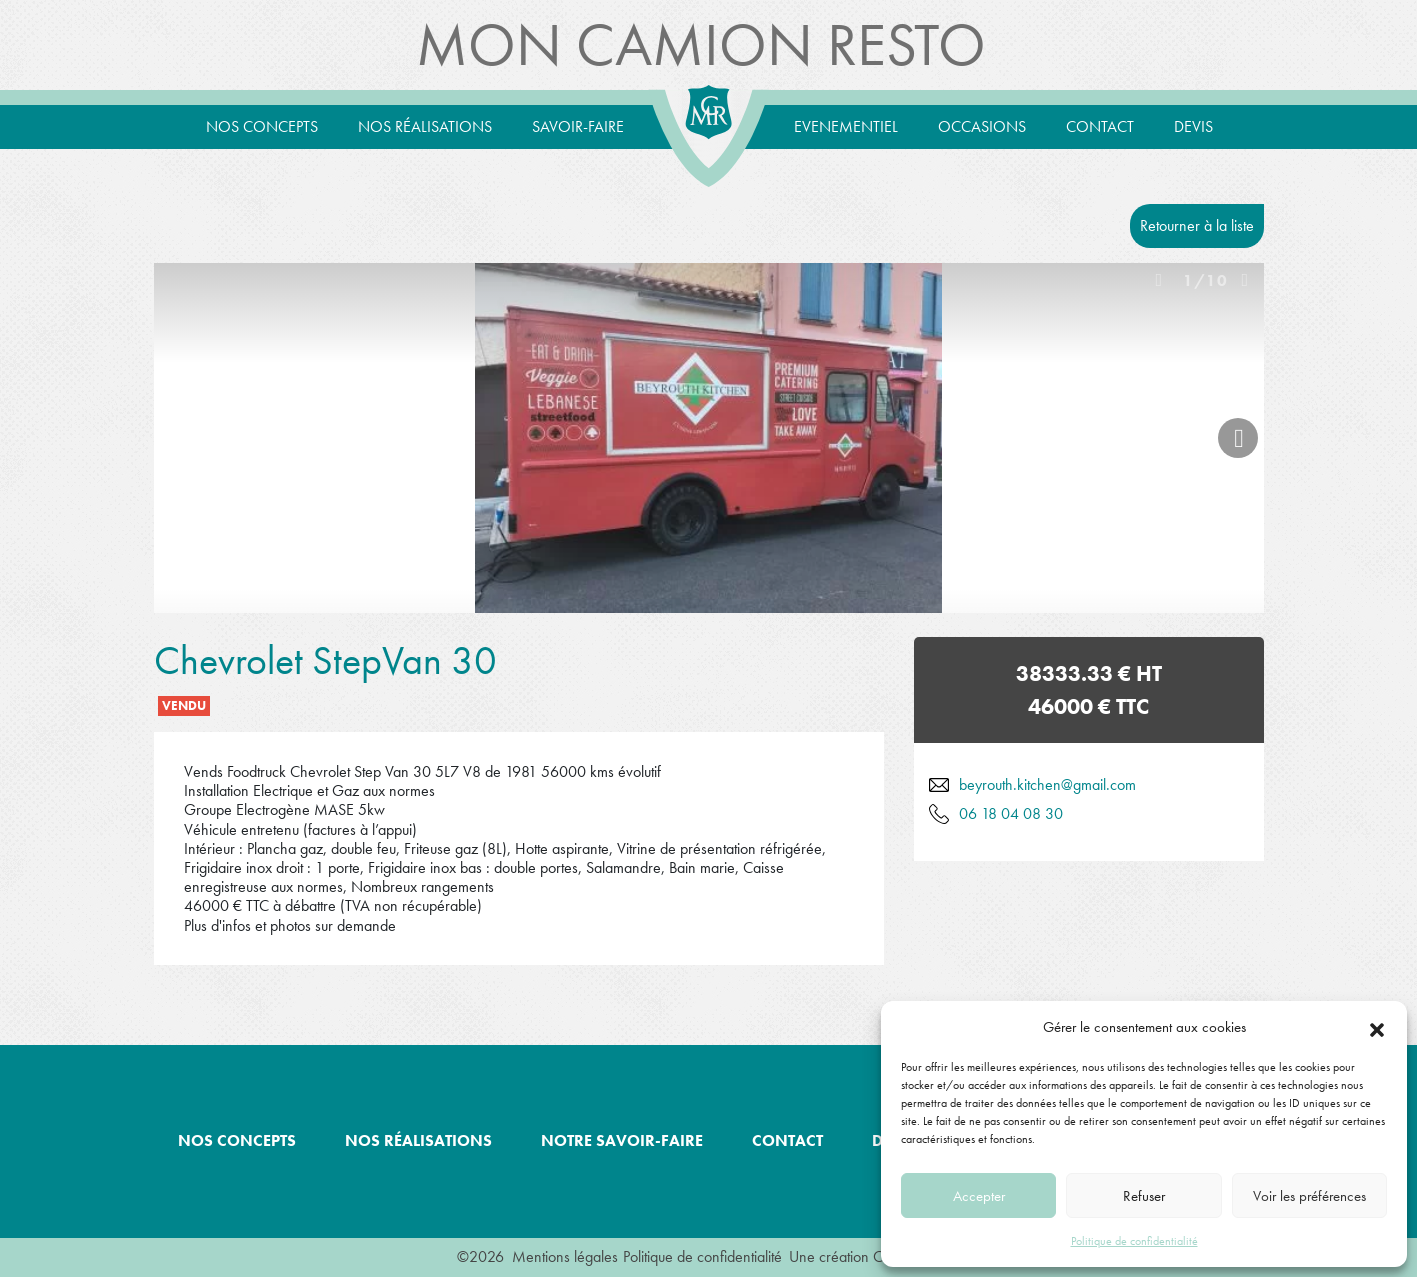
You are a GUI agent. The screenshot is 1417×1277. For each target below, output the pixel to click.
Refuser (1144, 1196)
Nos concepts (262, 126)
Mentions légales (565, 1256)
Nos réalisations (425, 126)
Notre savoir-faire (622, 1140)
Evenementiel (846, 126)
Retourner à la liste (1197, 225)
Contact (1100, 126)
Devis (1193, 126)
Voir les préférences (1309, 1196)
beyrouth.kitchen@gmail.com (1047, 784)
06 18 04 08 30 (1011, 813)
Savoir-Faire (578, 126)
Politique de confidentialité (1134, 1241)
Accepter (979, 1196)
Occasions (982, 126)
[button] (1377, 1027)
